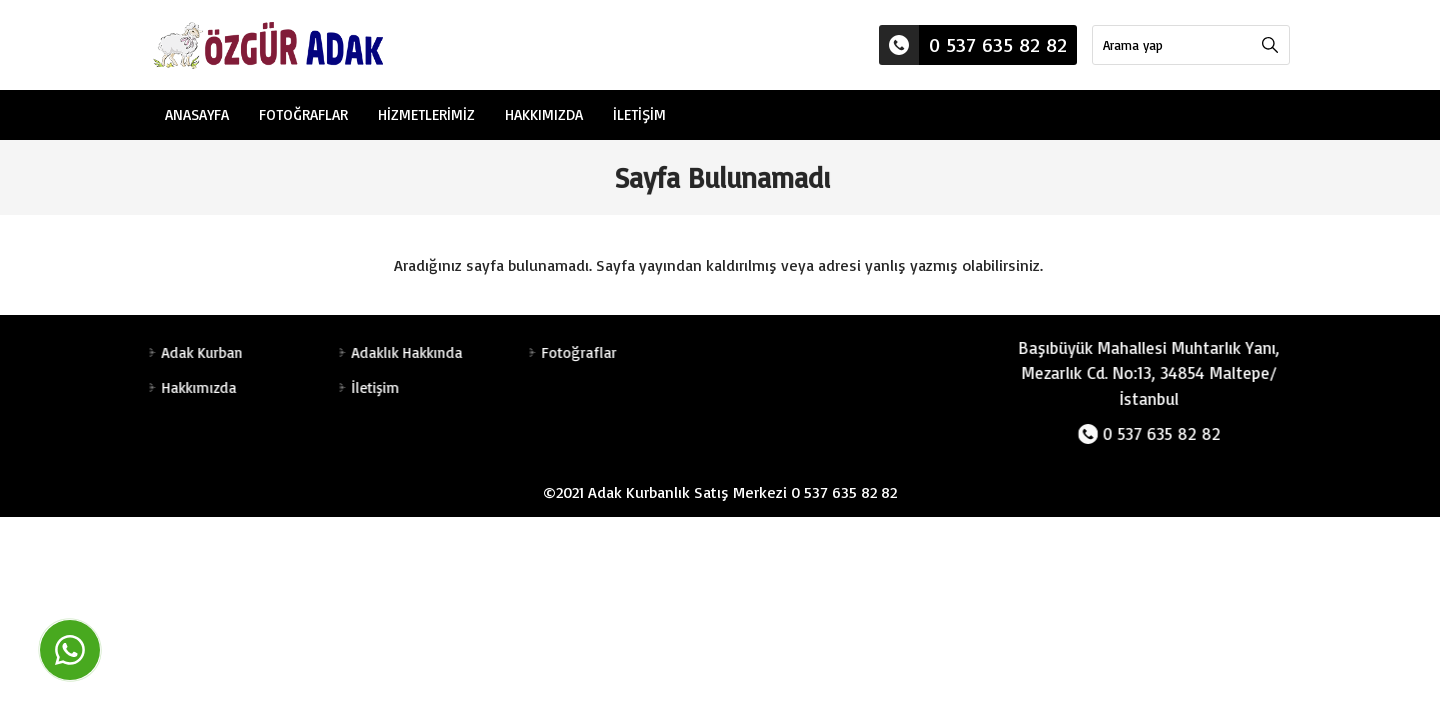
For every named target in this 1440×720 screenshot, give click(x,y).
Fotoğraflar (303, 114)
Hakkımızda (544, 114)
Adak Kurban (198, 352)
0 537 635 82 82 (973, 45)
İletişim (639, 114)
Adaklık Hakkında (403, 352)
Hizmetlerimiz (426, 114)
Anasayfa (197, 114)
